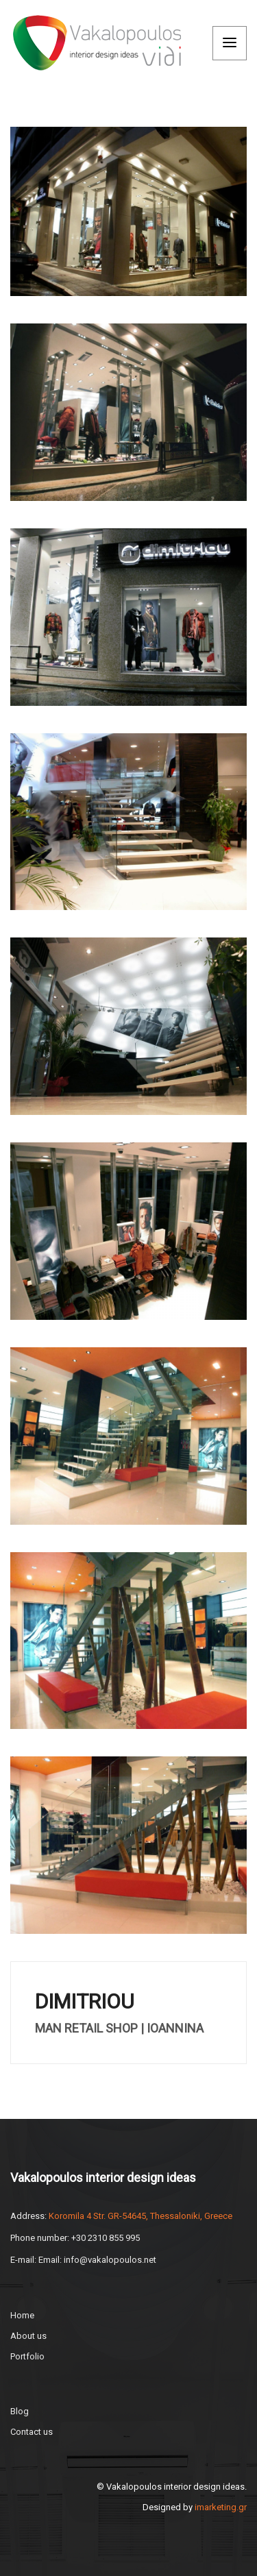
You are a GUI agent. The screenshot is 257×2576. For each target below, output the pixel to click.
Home (22, 2315)
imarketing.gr (221, 2507)
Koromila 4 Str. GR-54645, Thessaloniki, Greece (140, 2216)
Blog (19, 2411)
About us (28, 2336)
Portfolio (27, 2356)
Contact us (31, 2432)
